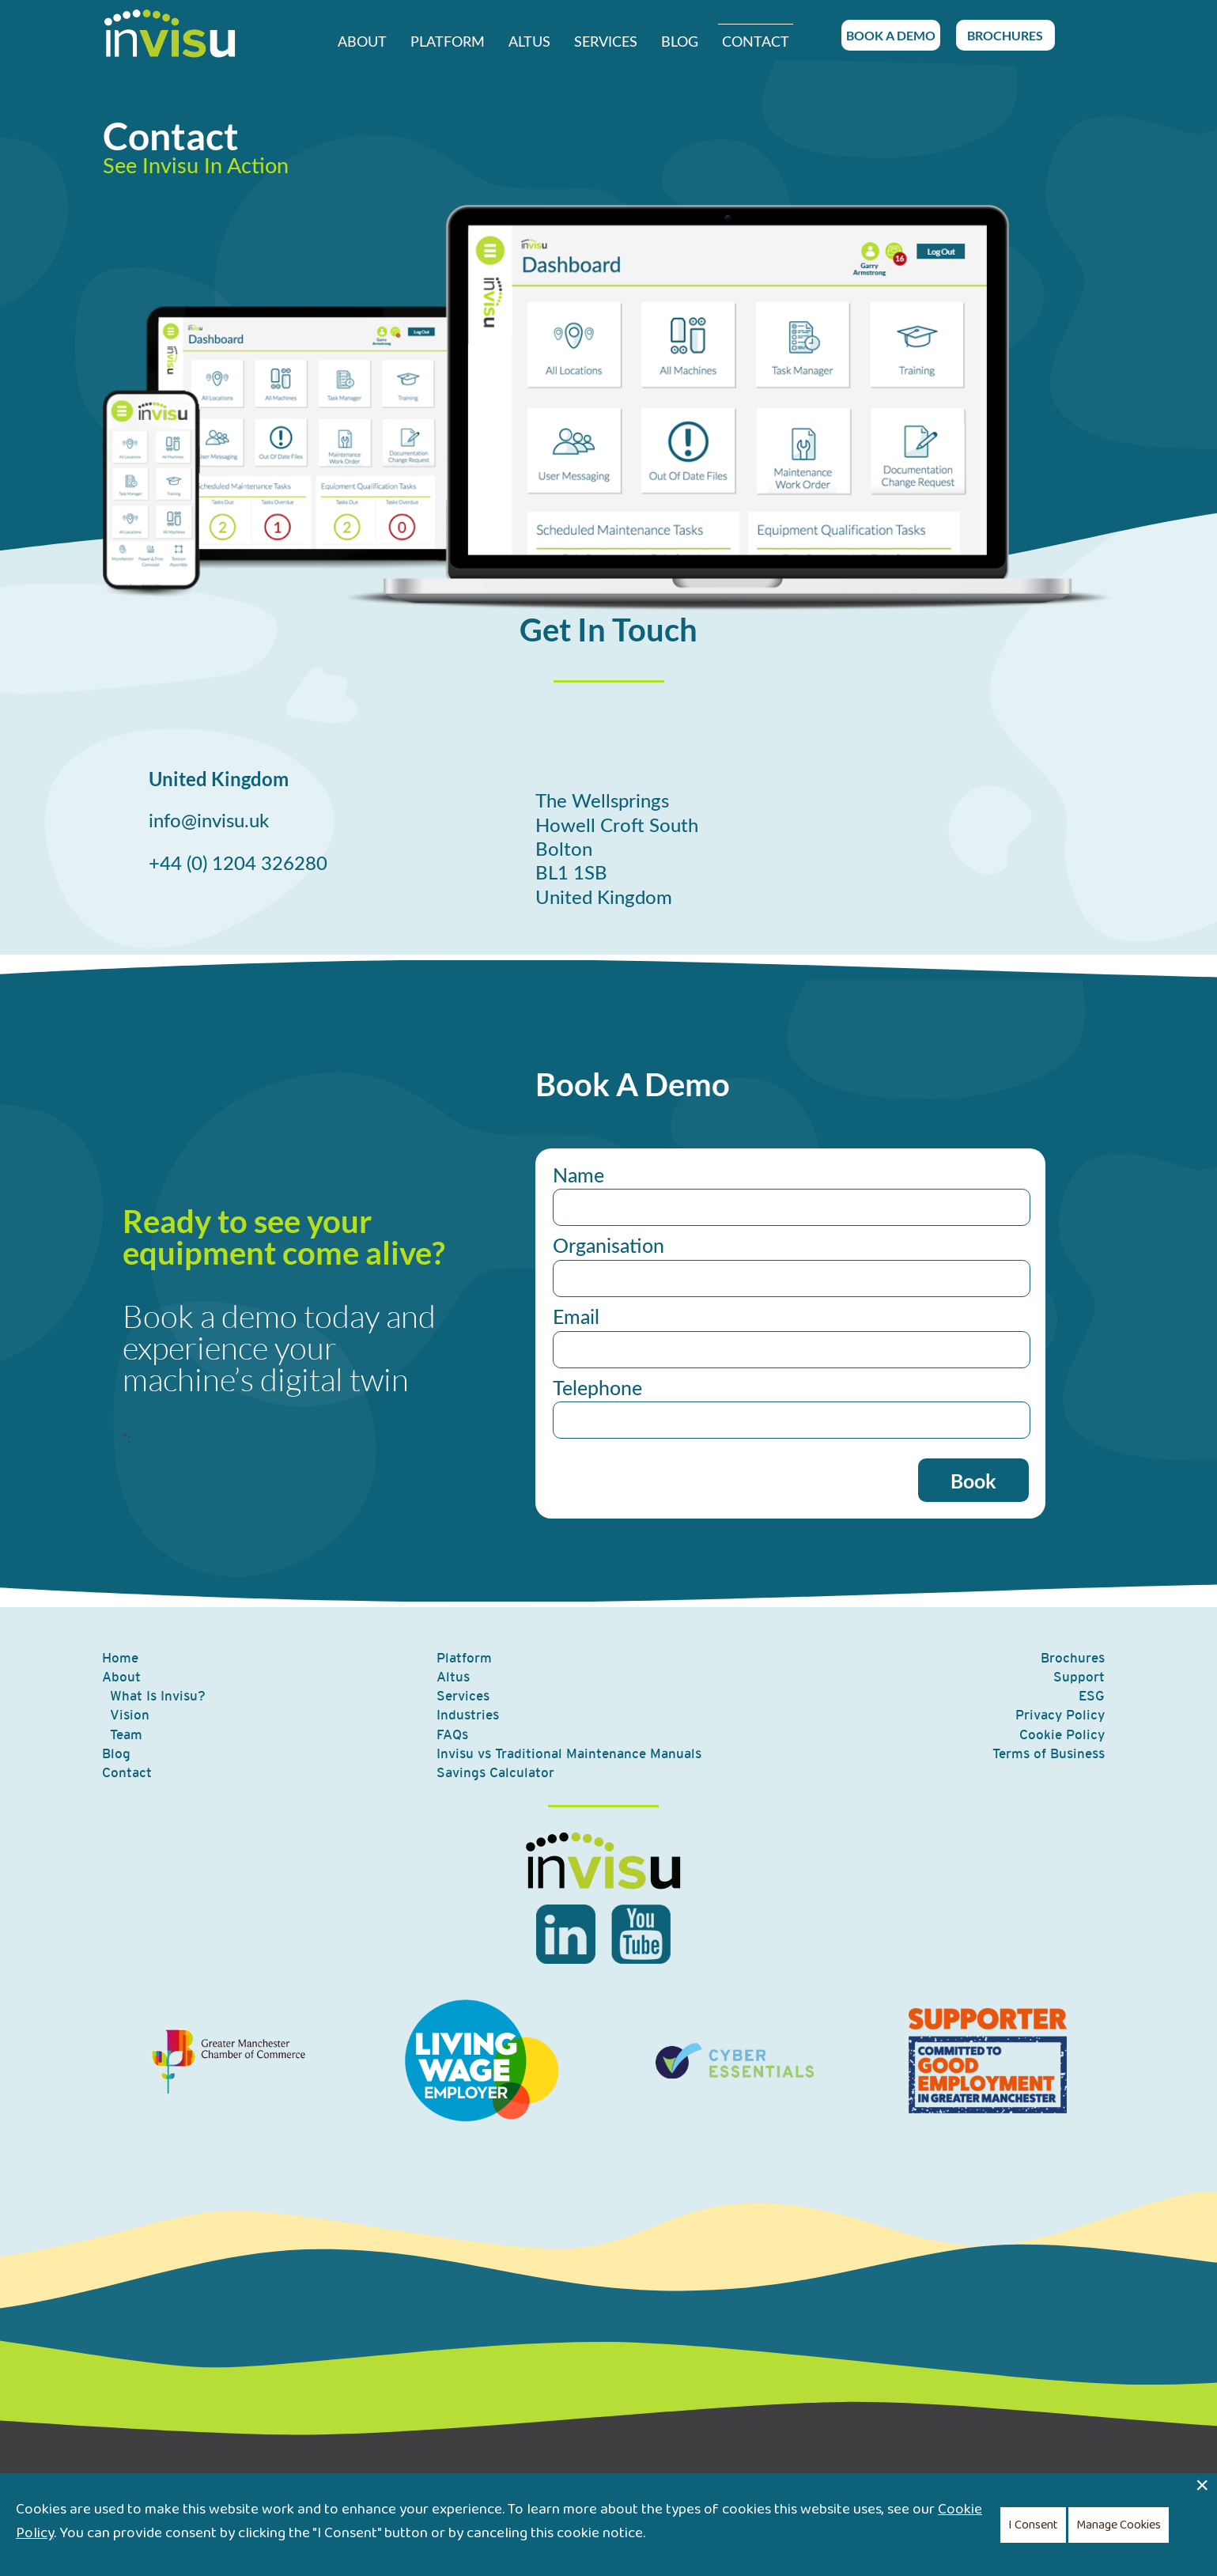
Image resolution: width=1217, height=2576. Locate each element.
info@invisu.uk (209, 821)
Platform (447, 42)
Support (1079, 1677)
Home (120, 1658)
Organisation (608, 1247)
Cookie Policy (1062, 1734)
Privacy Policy (1060, 1715)
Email (576, 1318)
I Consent (1033, 2525)
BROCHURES (1005, 35)
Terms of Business (1048, 1753)
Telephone (597, 1389)
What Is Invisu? (158, 1696)
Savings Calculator (495, 1772)
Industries (468, 1715)
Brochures (1073, 1658)
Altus (529, 42)
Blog (679, 42)
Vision (129, 1715)
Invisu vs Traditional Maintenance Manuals (569, 1753)
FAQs (452, 1734)
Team (126, 1734)
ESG (1092, 1696)
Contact (755, 42)
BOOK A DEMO (890, 35)
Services (605, 42)
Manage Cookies (1118, 2525)
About (362, 42)
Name (578, 1176)
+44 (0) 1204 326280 (238, 864)
